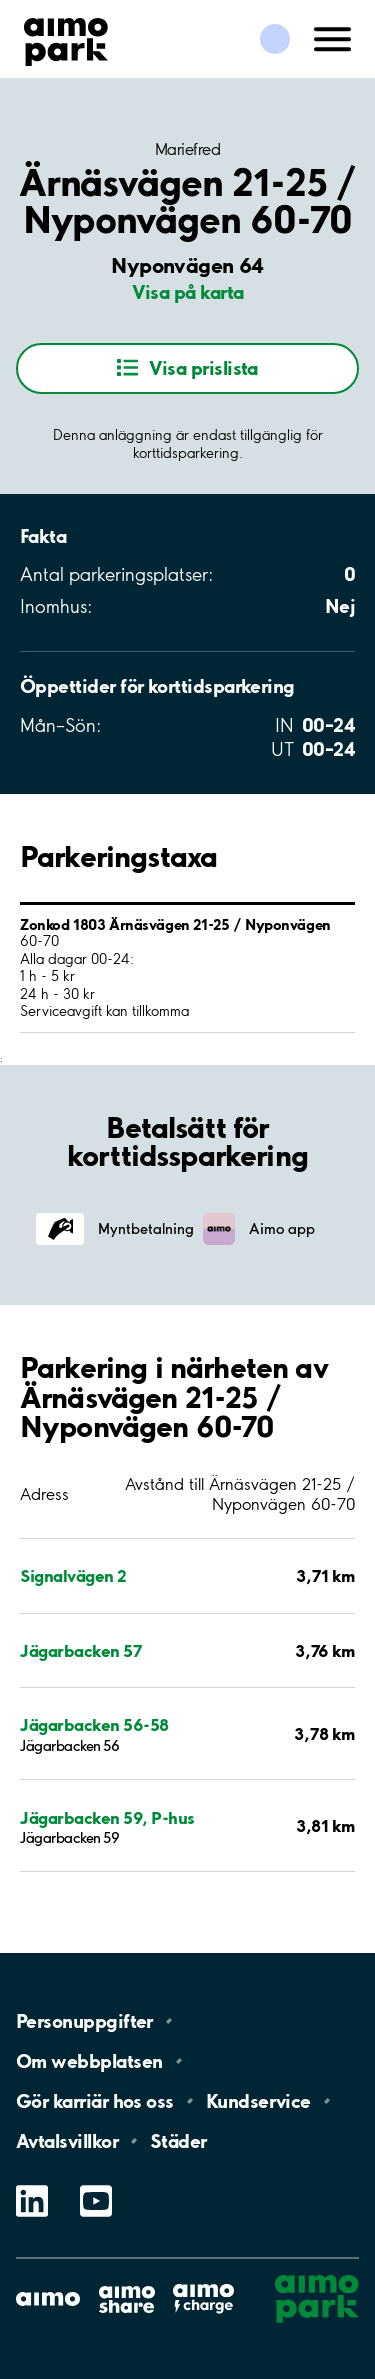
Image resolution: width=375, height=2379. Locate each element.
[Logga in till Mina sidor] (275, 39)
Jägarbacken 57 (80, 1650)
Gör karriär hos (95, 2101)
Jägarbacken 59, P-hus (107, 1817)
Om (89, 2061)
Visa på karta (188, 292)
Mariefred (188, 149)
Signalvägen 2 (73, 1575)
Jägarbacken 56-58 (94, 1724)
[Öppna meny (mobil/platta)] (333, 37)
